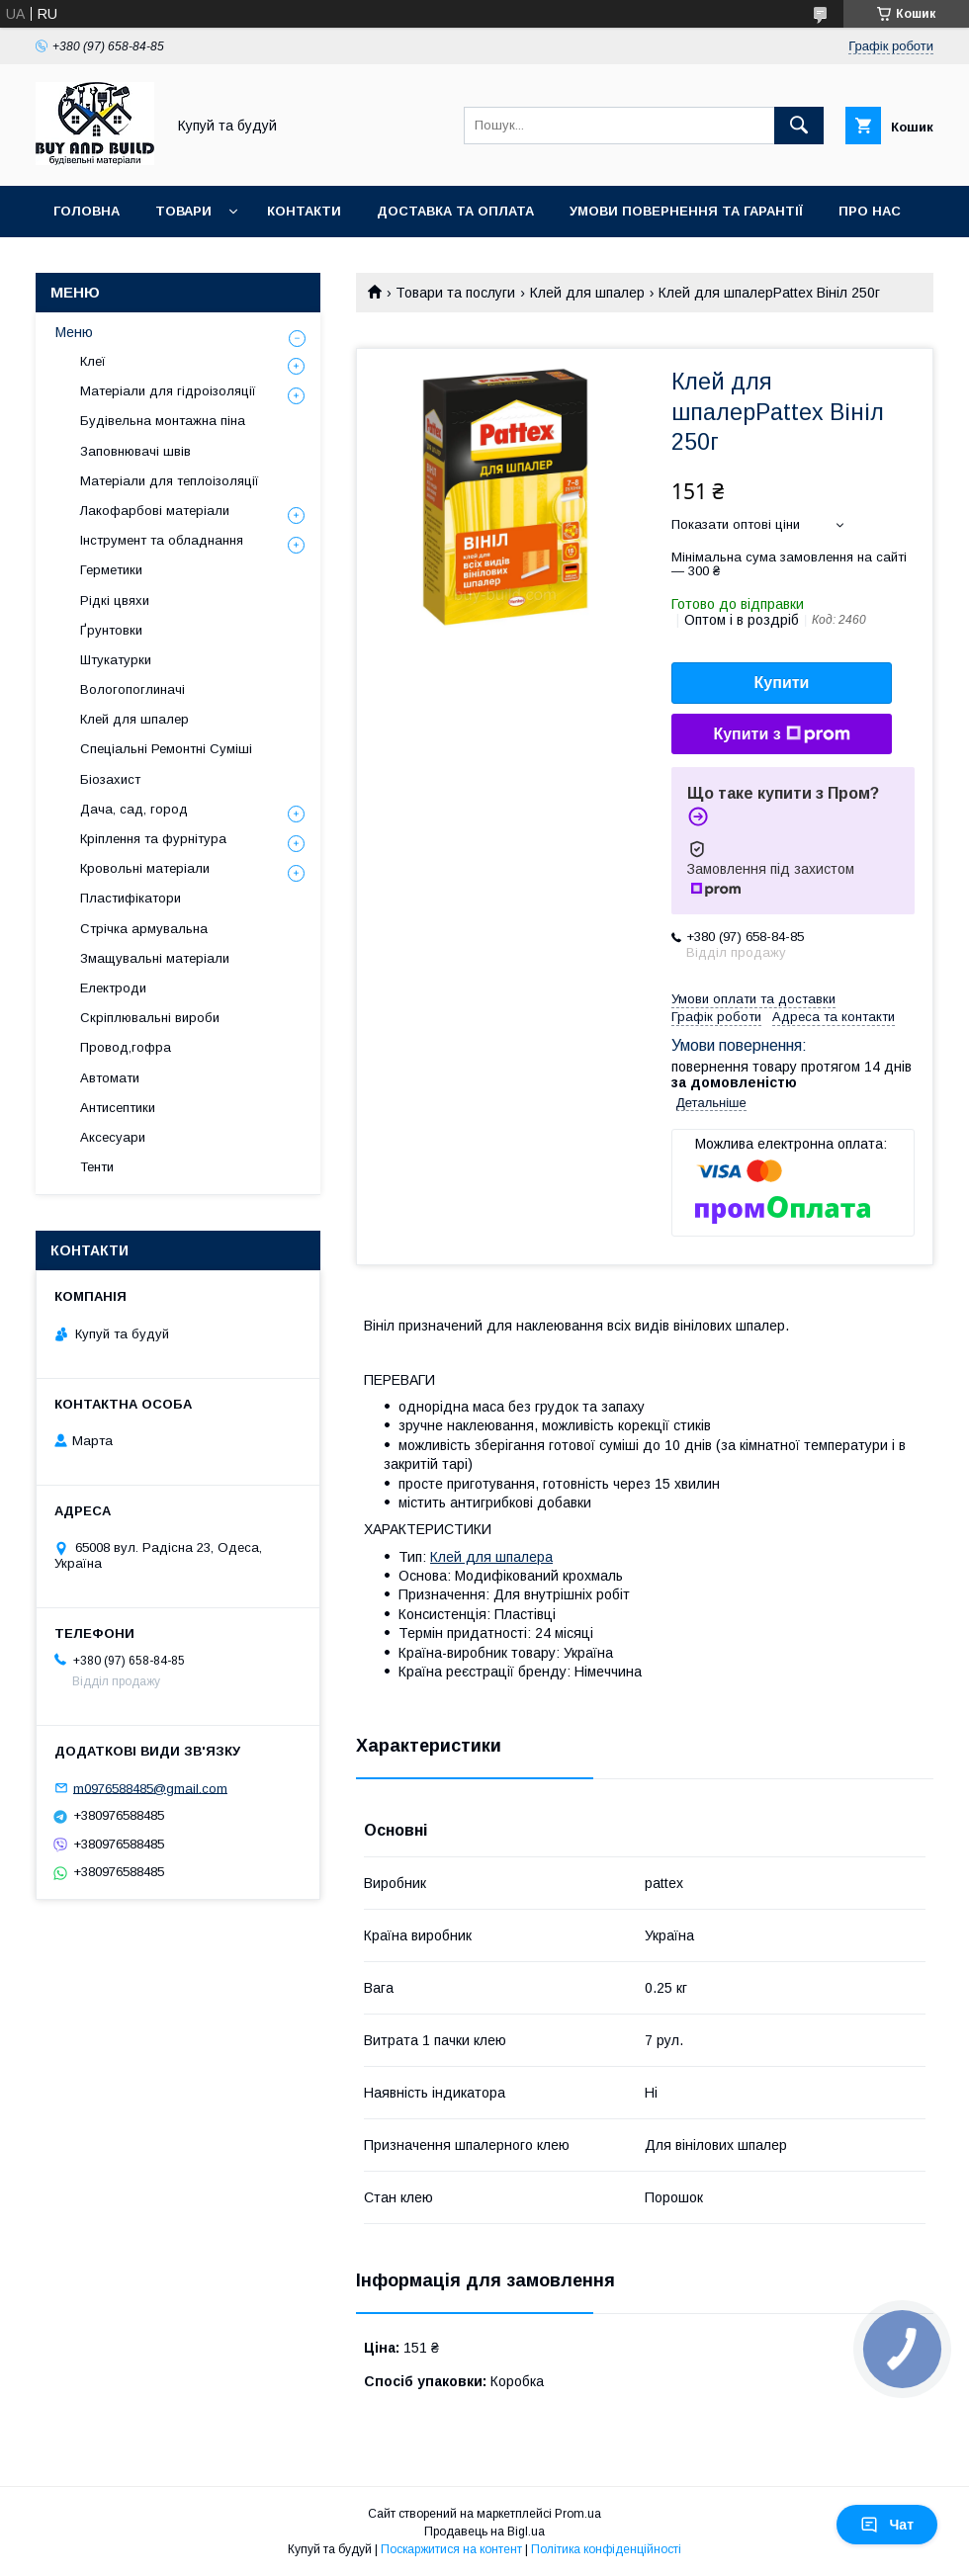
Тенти (97, 1166)
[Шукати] (799, 125)
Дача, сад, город (134, 809)
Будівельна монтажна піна (162, 420)
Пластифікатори (130, 898)
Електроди (113, 988)
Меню (74, 332)
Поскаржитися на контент (451, 2549)
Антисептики (117, 1107)
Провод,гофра (125, 1047)
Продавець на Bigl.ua (484, 2531)
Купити (782, 682)
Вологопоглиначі (132, 689)
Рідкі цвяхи (114, 600)
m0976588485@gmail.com (150, 1787)
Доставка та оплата (455, 211)
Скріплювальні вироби (150, 1017)
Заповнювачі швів (135, 451)
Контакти (304, 211)
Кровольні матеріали (145, 868)
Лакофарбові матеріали (154, 510)
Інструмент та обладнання (161, 540)
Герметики (111, 569)
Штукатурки (115, 659)
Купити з (781, 734)
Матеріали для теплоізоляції (169, 480)
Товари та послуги (455, 293)
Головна (86, 211)
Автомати (109, 1078)
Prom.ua (578, 2514)
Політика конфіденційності (606, 2549)
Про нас (869, 211)
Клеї (93, 361)
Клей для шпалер (587, 293)
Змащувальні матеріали (154, 958)
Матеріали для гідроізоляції (168, 391)
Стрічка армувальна (144, 928)
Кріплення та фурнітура (153, 838)
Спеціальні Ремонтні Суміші (166, 748)
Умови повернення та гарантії (686, 211)
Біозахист (110, 779)
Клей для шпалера (491, 1557)
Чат (887, 2524)
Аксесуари (112, 1137)
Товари (183, 211)
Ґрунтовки (111, 630)
